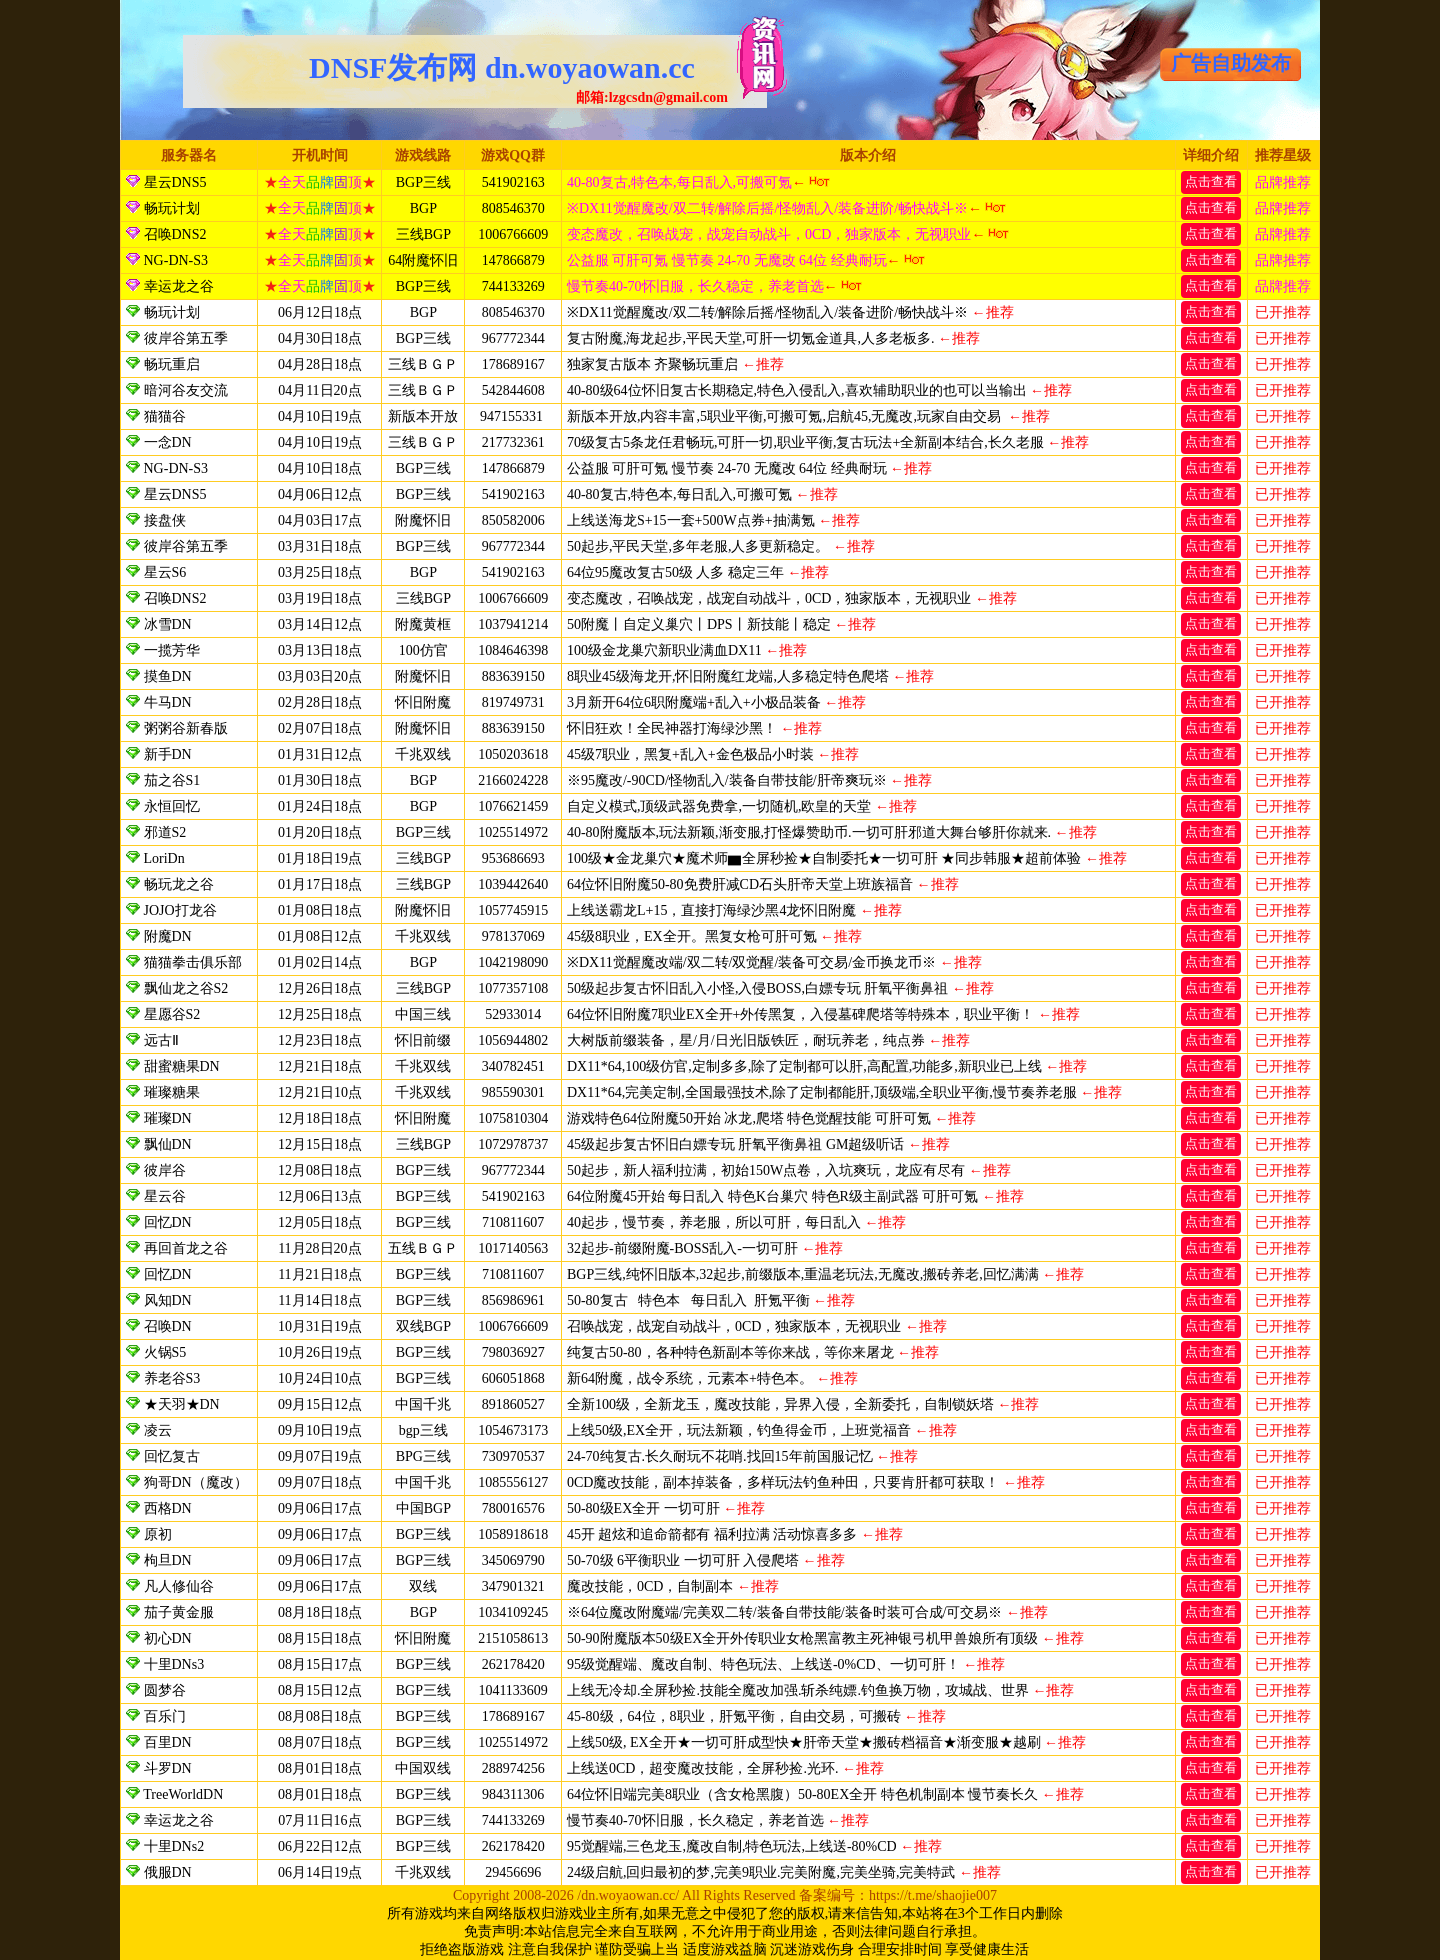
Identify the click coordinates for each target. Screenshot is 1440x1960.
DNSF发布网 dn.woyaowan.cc (502, 68)
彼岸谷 (165, 1170)
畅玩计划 (170, 208)
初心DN (168, 1638)
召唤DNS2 (173, 234)
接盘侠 (165, 520)
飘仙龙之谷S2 (186, 988)
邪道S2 (165, 832)
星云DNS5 (173, 182)
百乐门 (165, 1716)
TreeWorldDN (183, 1794)
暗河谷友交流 (186, 390)
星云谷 (165, 1196)
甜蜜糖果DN (182, 1066)
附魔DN (168, 936)
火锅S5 (165, 1352)
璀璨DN (168, 1118)
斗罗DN (168, 1768)
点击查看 (1211, 181)
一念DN (168, 442)
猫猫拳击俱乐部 (193, 962)
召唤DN (168, 1326)
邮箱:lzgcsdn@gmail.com (652, 97)
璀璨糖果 (172, 1092)
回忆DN (168, 1222)
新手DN (168, 754)
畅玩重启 (172, 364)
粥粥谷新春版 (186, 728)
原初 (158, 1534)
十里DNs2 (174, 1846)
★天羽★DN (182, 1404)
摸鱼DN (168, 676)
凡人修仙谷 (179, 1586)
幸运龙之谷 (177, 286)
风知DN (168, 1300)
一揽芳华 (174, 650)
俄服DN (168, 1872)
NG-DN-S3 (174, 260)
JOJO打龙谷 (180, 910)
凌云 (158, 1430)
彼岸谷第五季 (186, 338)
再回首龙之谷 (186, 1248)
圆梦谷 (165, 1690)
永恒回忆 (172, 806)
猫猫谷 (165, 416)
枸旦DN (168, 1560)
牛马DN (168, 702)
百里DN (168, 1742)
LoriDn (164, 858)
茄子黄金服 (179, 1612)
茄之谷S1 (172, 780)
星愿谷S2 (172, 1014)
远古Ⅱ (161, 1040)
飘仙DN (168, 1144)
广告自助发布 (1231, 63)
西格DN (168, 1508)
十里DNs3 (174, 1664)
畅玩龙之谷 (179, 884)
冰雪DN (168, 624)
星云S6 (165, 572)
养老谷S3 (172, 1378)
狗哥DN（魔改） (196, 1482)
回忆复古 (172, 1456)
